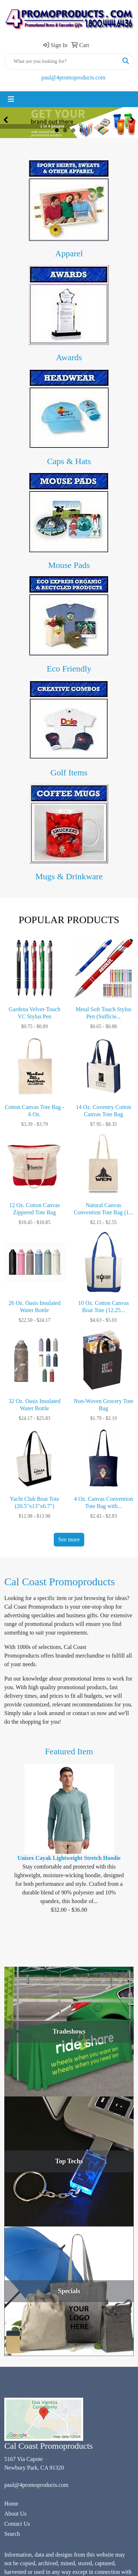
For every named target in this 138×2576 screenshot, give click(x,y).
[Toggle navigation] (11, 99)
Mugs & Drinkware (69, 876)
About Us (15, 2514)
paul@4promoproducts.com (73, 77)
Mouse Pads (69, 565)
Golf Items (69, 772)
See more (69, 1539)
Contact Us (17, 2524)
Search (12, 2534)
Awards (69, 357)
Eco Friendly (69, 668)
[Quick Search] (61, 61)
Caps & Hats (69, 461)
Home (11, 2504)
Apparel (69, 253)
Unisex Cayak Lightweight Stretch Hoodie (69, 1858)
